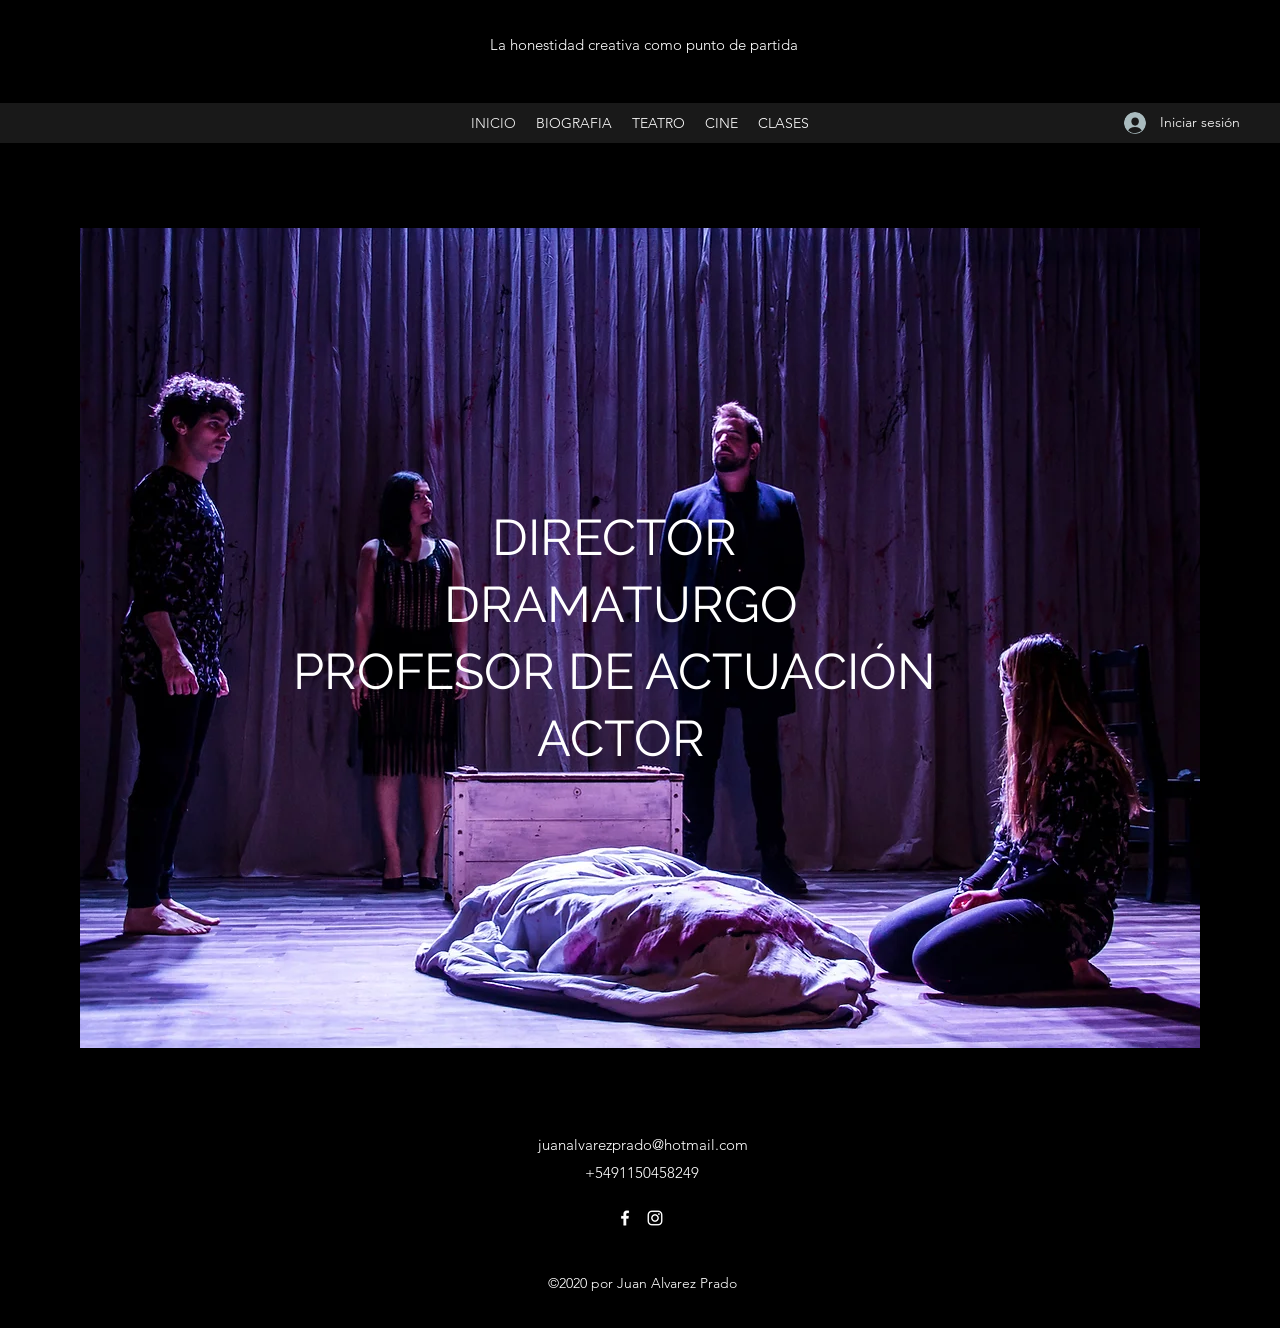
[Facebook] (625, 1218)
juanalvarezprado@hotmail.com (643, 1144)
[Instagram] (655, 1218)
